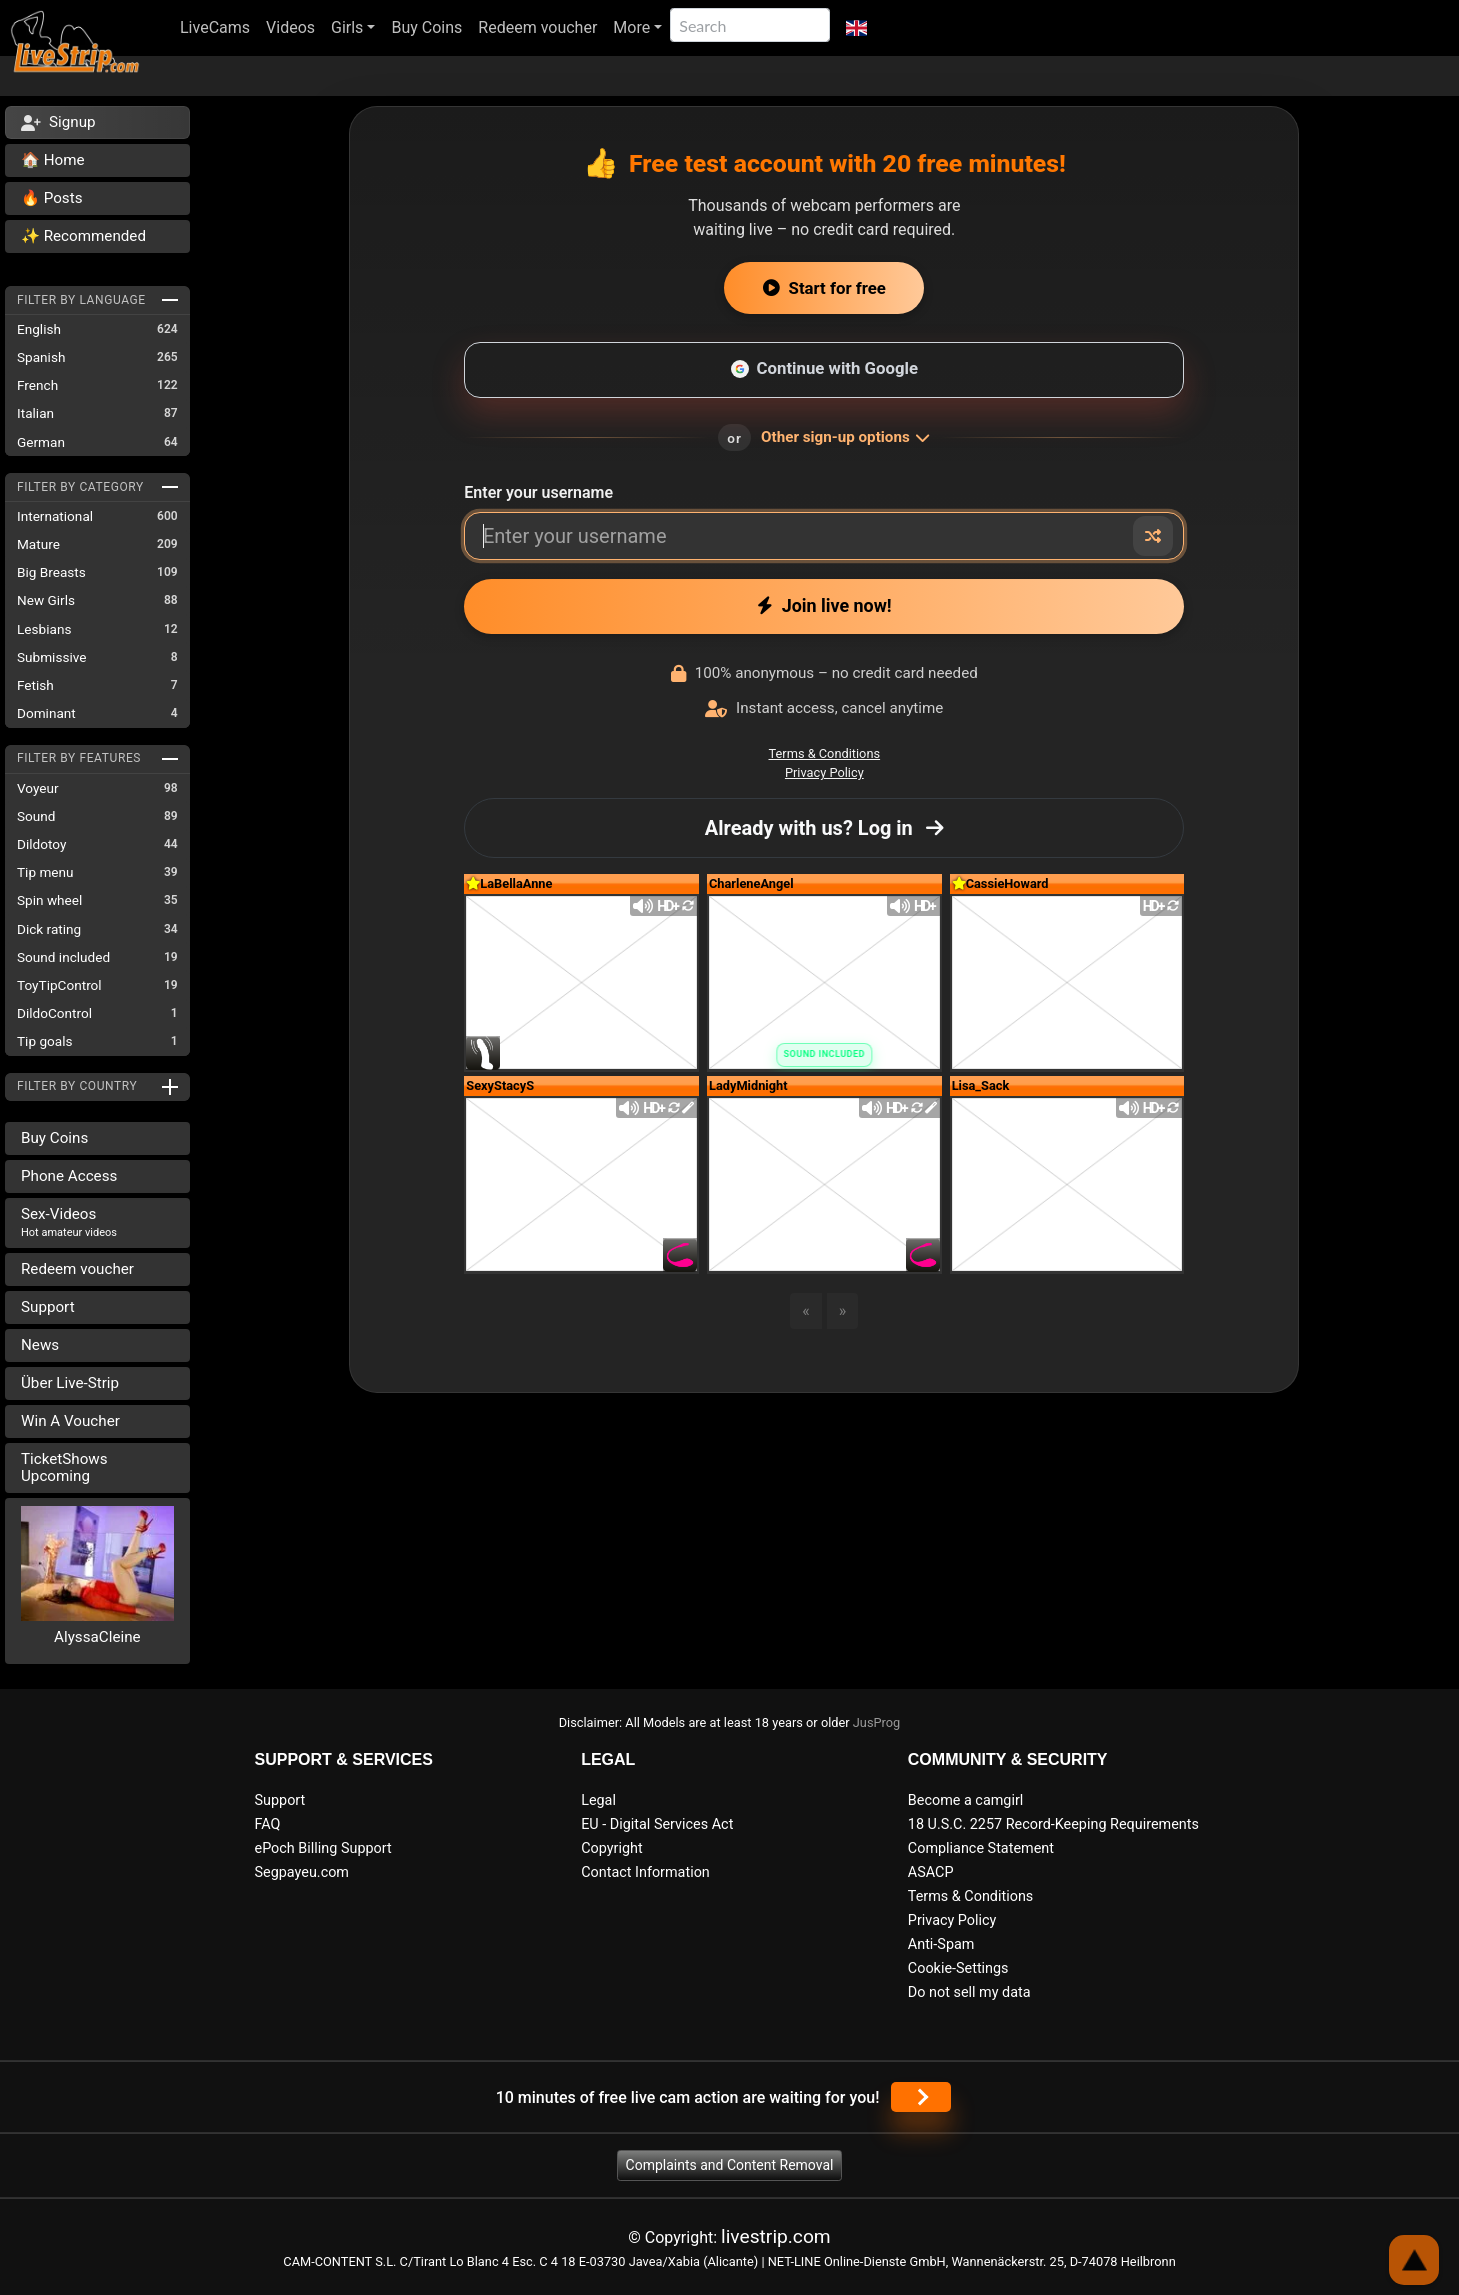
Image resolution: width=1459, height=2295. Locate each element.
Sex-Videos (69, 1222)
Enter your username (538, 492)
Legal (598, 1800)
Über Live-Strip (70, 1383)
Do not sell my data (969, 1992)
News (40, 1345)
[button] (856, 28)
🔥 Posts (51, 198)
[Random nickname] (1153, 536)
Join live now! (824, 605)
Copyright (611, 1848)
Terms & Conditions (825, 753)
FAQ (268, 1824)
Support (48, 1307)
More (631, 27)
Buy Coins (426, 27)
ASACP (931, 1872)
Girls (347, 27)
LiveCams (215, 27)
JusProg (877, 1722)
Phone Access (69, 1176)
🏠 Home (53, 160)
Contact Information (645, 1872)
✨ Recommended (83, 236)
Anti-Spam (941, 1944)
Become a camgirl (966, 1800)
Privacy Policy (824, 772)
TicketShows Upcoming (64, 1467)
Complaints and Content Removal (730, 2165)
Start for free (824, 288)
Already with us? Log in (824, 828)
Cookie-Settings (958, 1968)
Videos (290, 27)
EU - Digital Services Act (657, 1824)
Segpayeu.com (302, 1872)
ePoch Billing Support (323, 1848)
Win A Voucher (70, 1421)
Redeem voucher (537, 27)
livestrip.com (776, 2236)
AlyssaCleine (97, 1637)
